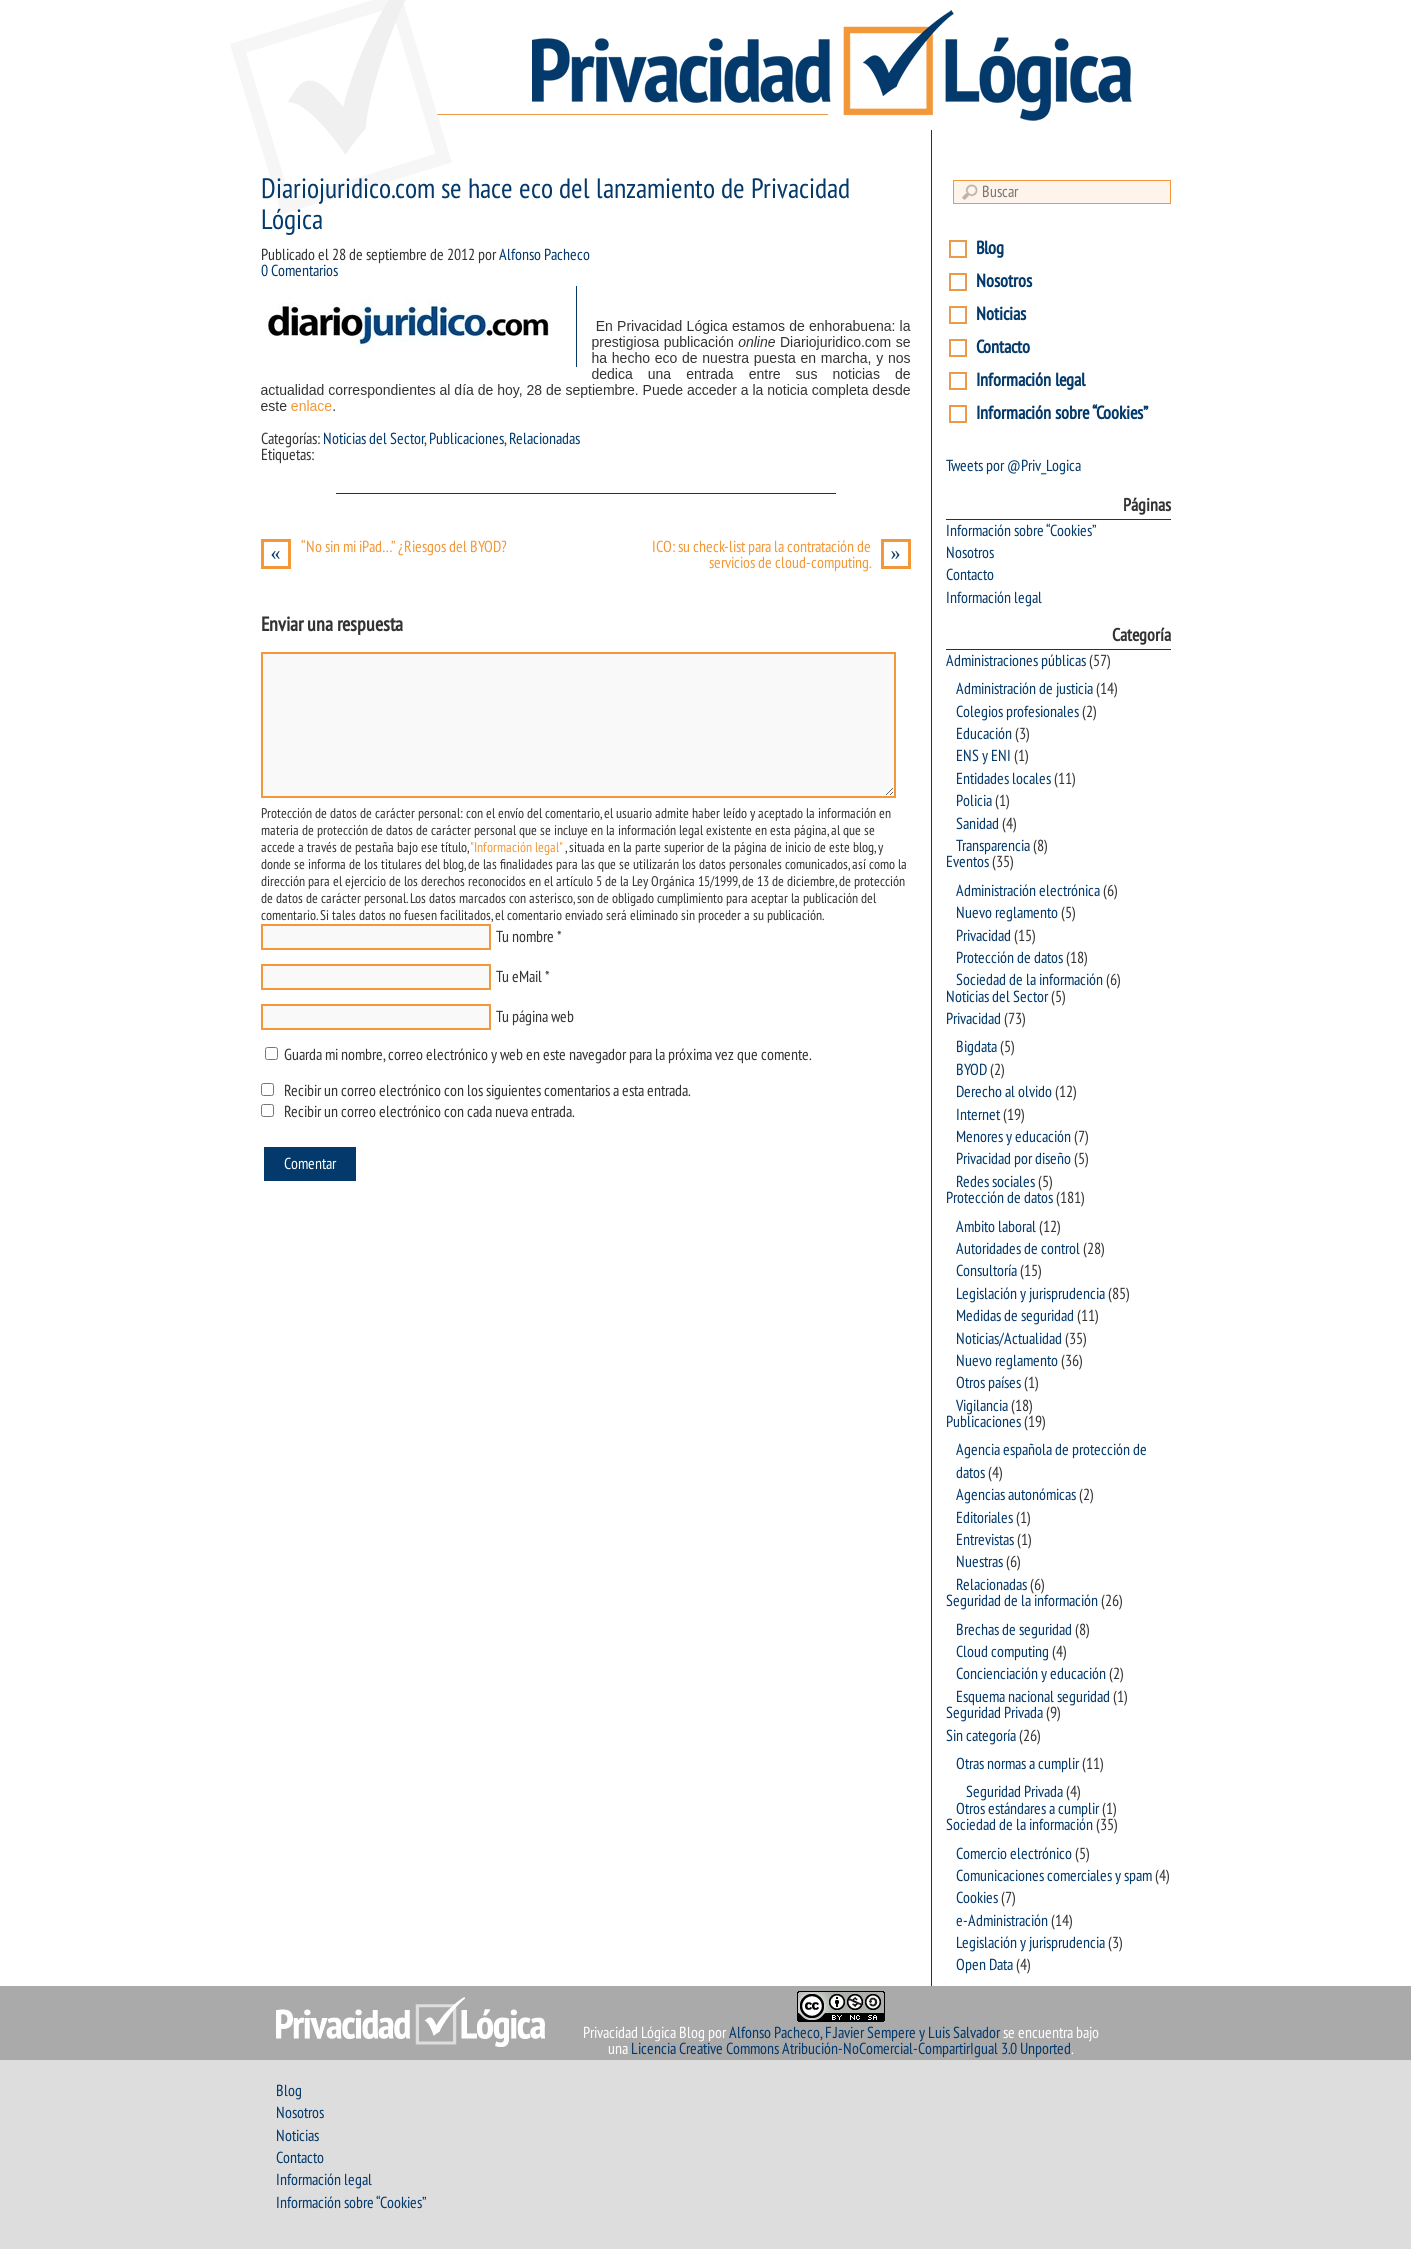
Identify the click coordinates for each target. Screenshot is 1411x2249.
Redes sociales (995, 1182)
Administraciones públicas (1016, 661)
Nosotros (1004, 281)
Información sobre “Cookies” (1062, 413)
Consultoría (986, 1271)
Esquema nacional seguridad (1033, 1697)
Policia (974, 801)
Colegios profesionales (1017, 712)
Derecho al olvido (1004, 1092)
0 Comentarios (299, 271)
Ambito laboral (996, 1227)
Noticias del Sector (373, 439)
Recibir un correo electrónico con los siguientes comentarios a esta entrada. (487, 1091)
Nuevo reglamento (1007, 913)
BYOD (971, 1070)
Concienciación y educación (1031, 1674)
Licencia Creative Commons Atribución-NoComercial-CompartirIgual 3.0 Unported (851, 2049)
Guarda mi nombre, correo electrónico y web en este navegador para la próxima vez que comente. (547, 1055)
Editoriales (984, 1518)
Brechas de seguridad (1014, 1630)
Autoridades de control (1018, 1249)
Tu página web (535, 1017)
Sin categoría (981, 1736)
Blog (990, 248)
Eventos (967, 862)
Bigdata (976, 1047)
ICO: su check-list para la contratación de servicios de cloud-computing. (781, 555)
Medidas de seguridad (1015, 1316)
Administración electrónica (1028, 891)
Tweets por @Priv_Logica (1013, 466)
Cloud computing (1002, 1652)
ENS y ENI (983, 756)
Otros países (988, 1383)
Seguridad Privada (994, 1713)
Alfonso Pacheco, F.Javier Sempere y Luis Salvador (864, 2033)
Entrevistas (985, 1540)
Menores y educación (1013, 1137)
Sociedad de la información (1029, 980)
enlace (311, 406)
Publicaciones (466, 439)
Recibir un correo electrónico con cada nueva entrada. (429, 1112)
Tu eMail (519, 977)
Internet (978, 1115)
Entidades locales (1003, 779)
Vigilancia (982, 1406)
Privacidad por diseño (1013, 1159)
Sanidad (977, 824)
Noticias (1001, 314)
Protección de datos (1009, 958)
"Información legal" (516, 847)
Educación (984, 734)
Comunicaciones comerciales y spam (1054, 1876)
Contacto (1003, 347)
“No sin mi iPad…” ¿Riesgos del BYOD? (384, 547)
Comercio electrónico (1014, 1854)
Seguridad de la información (1022, 1601)
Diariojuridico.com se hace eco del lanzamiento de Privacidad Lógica (555, 205)
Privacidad (983, 936)
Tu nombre (525, 937)
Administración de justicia (1024, 689)
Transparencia (993, 846)
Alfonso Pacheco (544, 255)
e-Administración (1002, 1921)
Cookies (977, 1898)
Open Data (984, 1965)
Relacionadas (544, 439)
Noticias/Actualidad (1009, 1339)
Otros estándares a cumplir (1027, 1809)
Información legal (1030, 380)
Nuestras (979, 1562)
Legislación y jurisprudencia (1030, 1294)
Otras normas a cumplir (1017, 1764)
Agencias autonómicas (1016, 1495)
